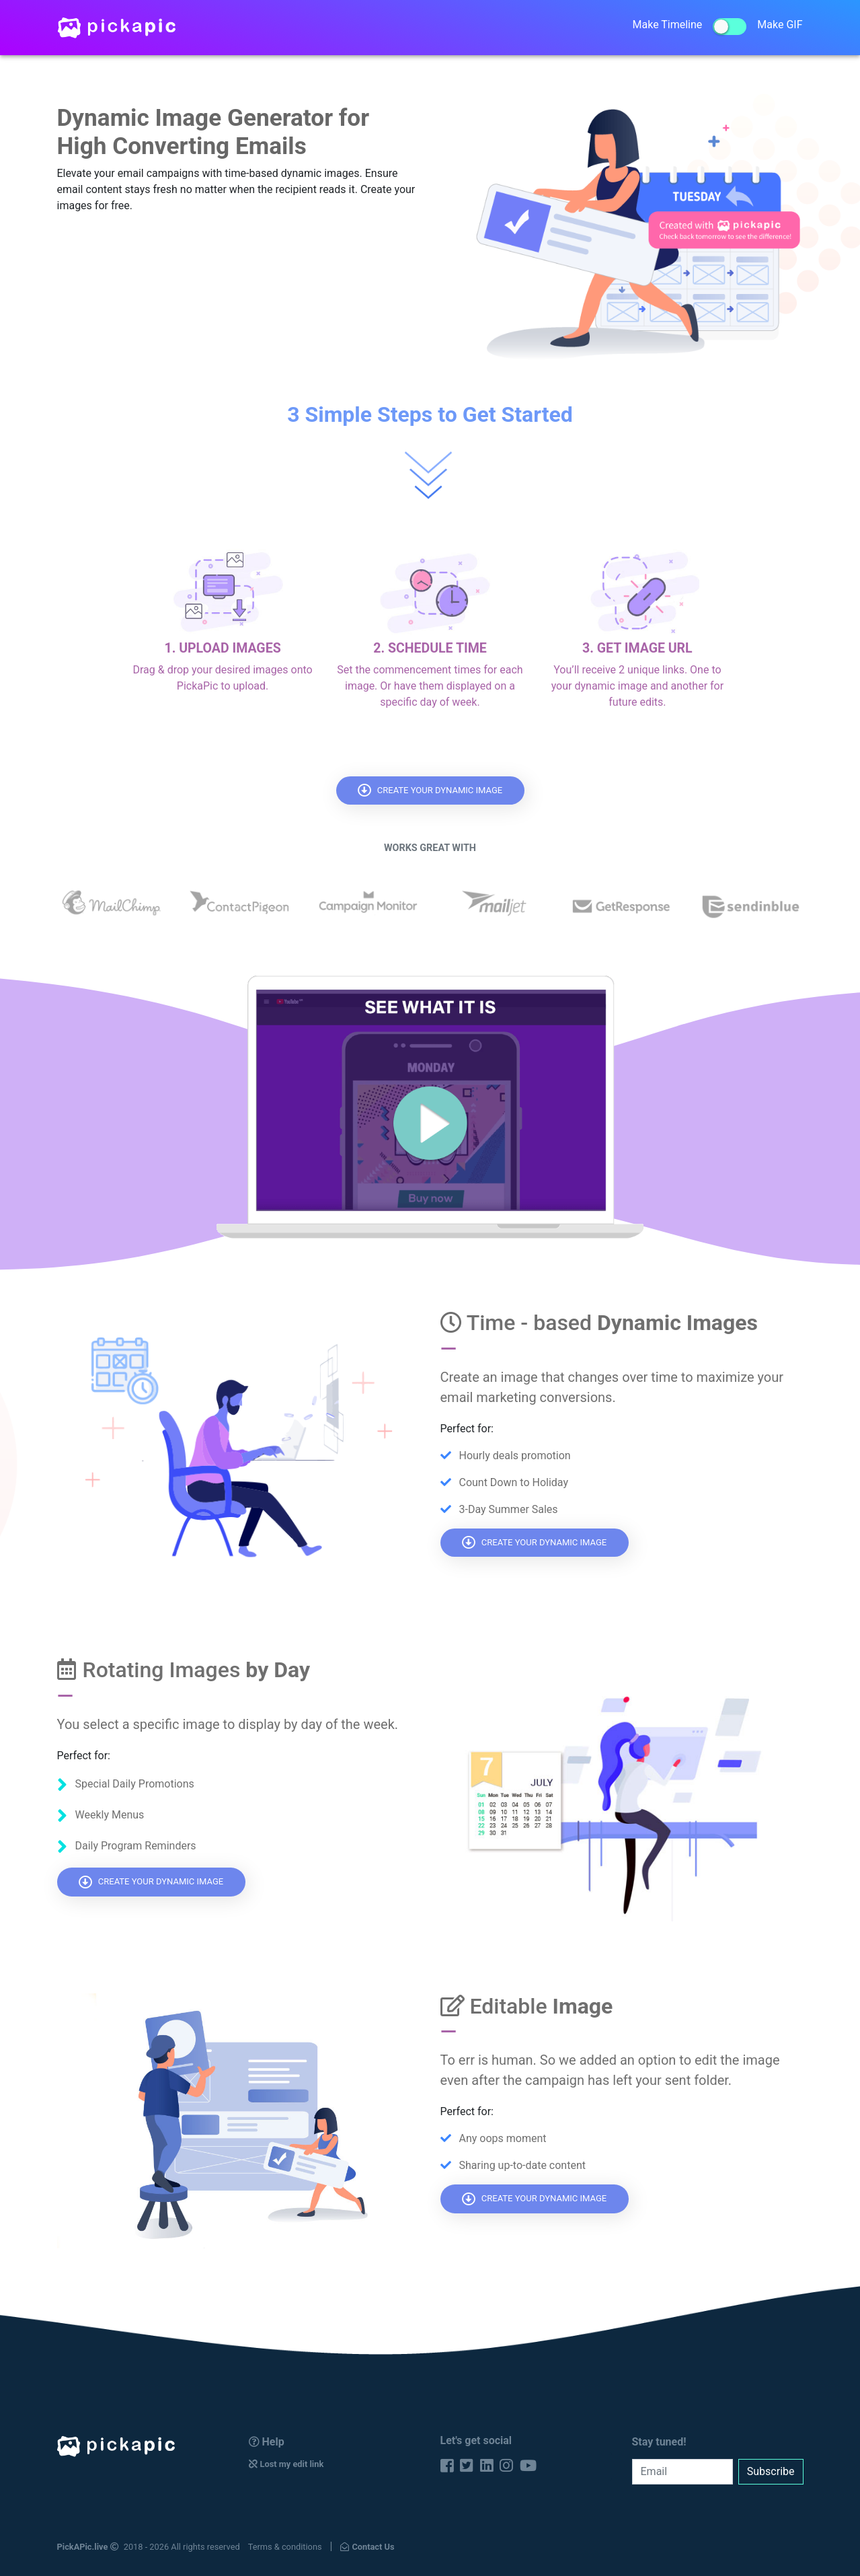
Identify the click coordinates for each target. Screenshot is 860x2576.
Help (266, 2441)
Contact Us (367, 2547)
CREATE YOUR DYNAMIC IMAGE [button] (430, 790)
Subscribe (771, 2471)
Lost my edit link (286, 2464)
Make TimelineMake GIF (718, 26)
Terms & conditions (285, 2547)
